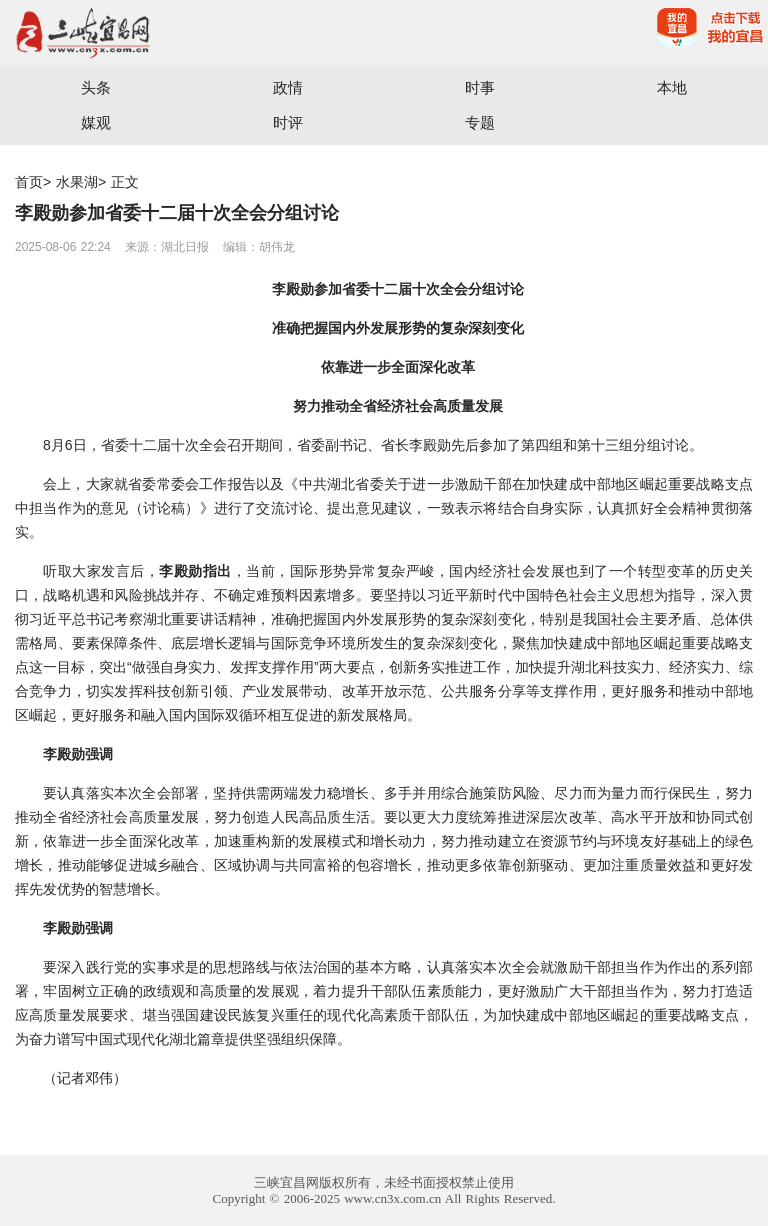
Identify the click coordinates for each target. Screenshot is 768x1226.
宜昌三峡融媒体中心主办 (192, 32)
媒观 (96, 122)
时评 (288, 122)
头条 (96, 87)
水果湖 (77, 182)
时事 (480, 87)
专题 (480, 122)
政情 (288, 87)
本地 (672, 87)
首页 (29, 182)
